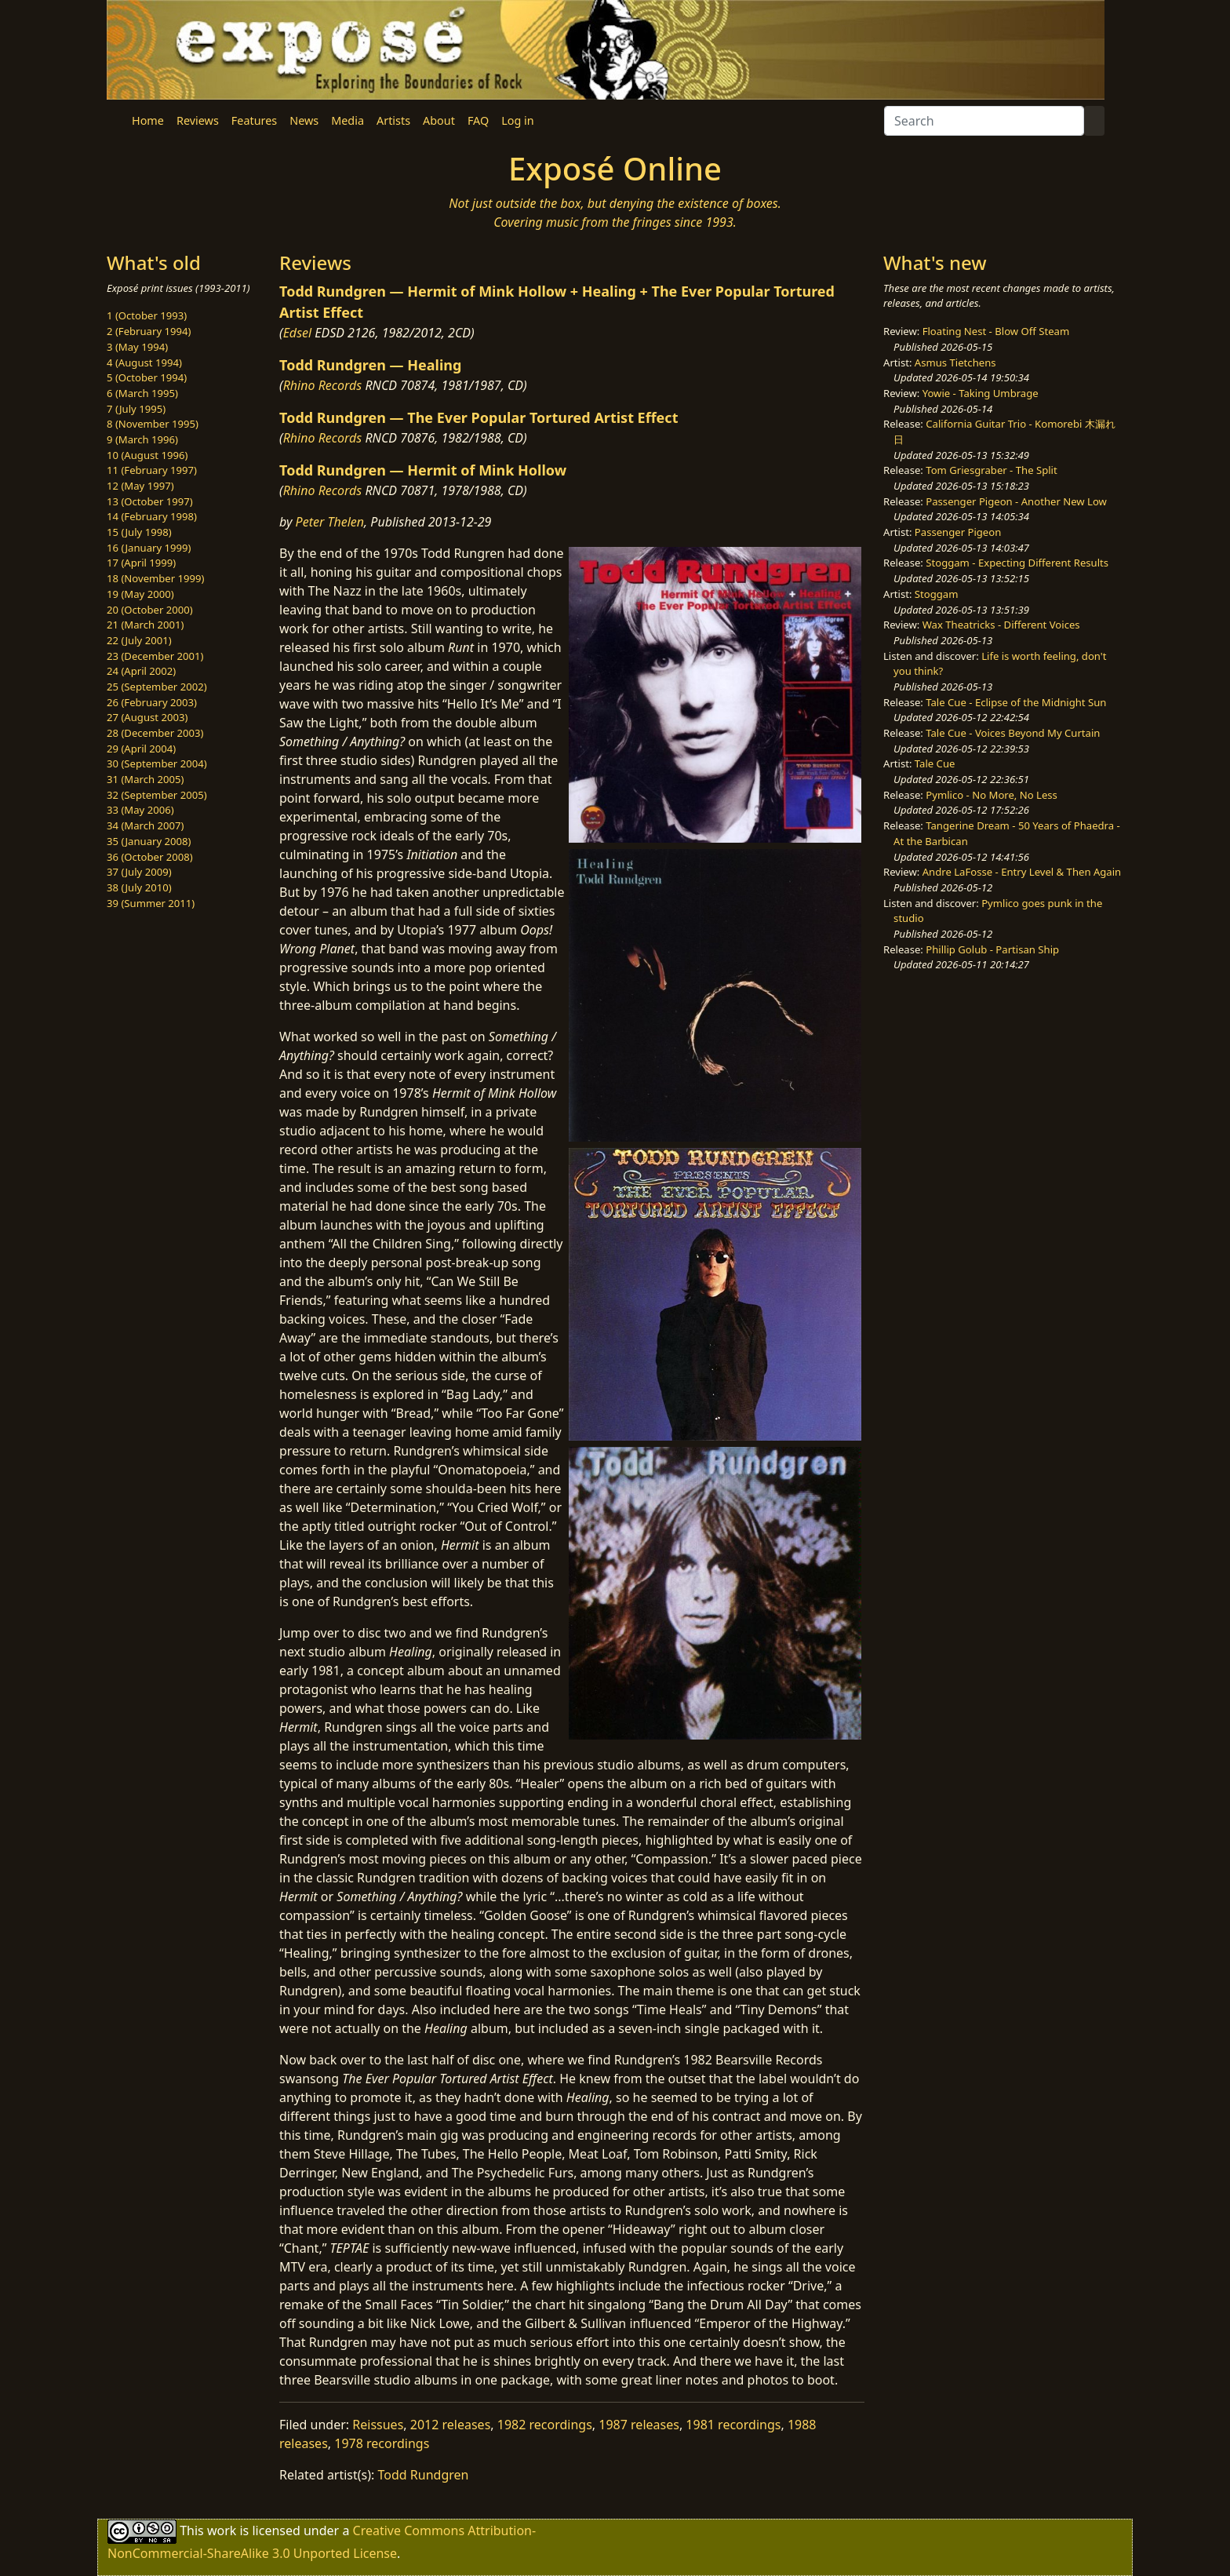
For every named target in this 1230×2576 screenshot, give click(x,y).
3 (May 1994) (137, 347)
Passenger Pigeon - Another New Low (1016, 501)
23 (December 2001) (155, 656)
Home (148, 120)
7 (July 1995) (136, 409)
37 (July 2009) (139, 872)
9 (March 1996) (142, 439)
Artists (393, 120)
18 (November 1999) (156, 578)
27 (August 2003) (147, 717)
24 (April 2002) (141, 671)
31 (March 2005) (145, 779)
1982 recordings (544, 2424)
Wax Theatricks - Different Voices (1001, 625)
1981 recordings (733, 2424)
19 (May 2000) (140, 594)
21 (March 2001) (145, 625)
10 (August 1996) (147, 455)
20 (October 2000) (150, 610)
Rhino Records (322, 385)
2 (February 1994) (149, 331)
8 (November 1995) (152, 424)
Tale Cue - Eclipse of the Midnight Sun (1016, 702)
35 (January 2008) (149, 841)
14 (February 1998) (152, 516)
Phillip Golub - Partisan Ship (992, 949)
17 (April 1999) (141, 563)
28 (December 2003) (155, 733)
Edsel (297, 332)
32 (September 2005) (157, 795)
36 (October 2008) (150, 857)
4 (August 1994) (144, 362)
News (303, 120)
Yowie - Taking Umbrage (981, 393)
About (439, 120)
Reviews (197, 120)
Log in (517, 120)
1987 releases (639, 2424)
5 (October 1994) (147, 377)
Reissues (377, 2424)
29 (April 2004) (141, 748)
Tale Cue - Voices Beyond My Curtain (1013, 733)
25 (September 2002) (157, 687)
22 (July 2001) (139, 640)
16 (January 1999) (149, 548)
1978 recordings (381, 2443)
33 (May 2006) (140, 810)
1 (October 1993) (147, 315)
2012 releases (450, 2424)
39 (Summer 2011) (151, 903)
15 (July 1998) (139, 532)
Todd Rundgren (423, 2474)
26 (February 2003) (152, 702)
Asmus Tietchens (955, 362)
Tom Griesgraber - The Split (991, 470)
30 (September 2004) (157, 763)
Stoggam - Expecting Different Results (1017, 563)
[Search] (984, 121)
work (221, 2530)
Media (347, 120)
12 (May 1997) (140, 486)
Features (254, 120)
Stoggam (937, 594)
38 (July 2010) (139, 887)
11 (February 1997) (152, 470)
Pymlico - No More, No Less (991, 795)
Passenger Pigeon (958, 532)
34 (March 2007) (145, 825)
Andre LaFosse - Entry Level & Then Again (1022, 872)
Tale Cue (935, 763)
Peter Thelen (330, 521)
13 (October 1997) (150, 501)
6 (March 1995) (142, 393)
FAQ (478, 120)
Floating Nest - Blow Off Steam (996, 331)
